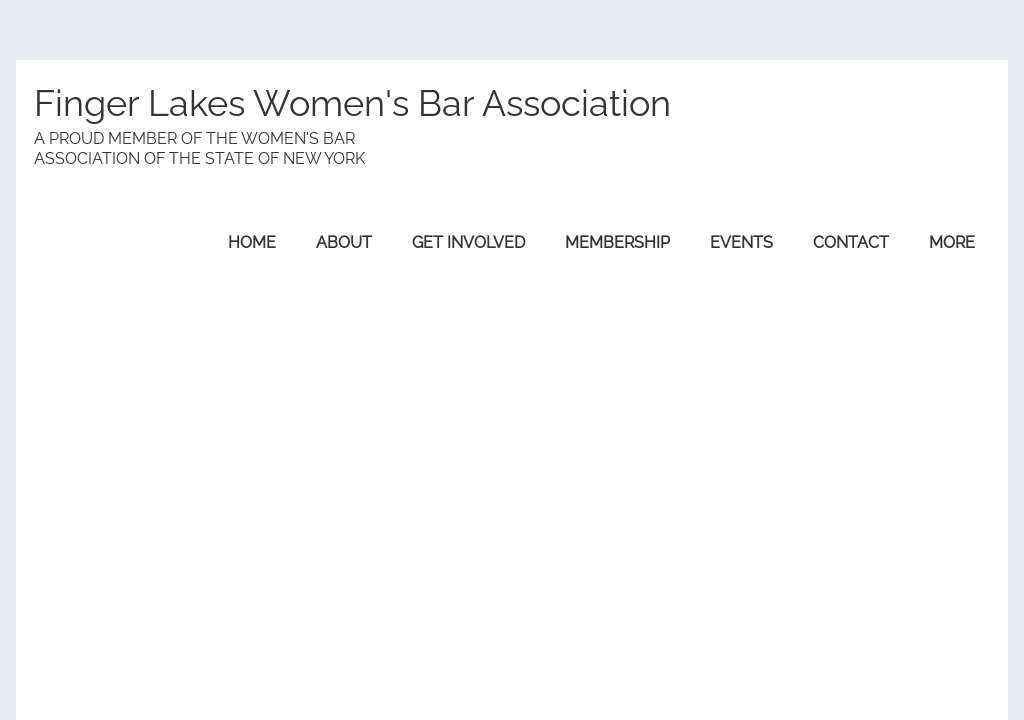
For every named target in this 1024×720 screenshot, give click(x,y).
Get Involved (468, 242)
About (344, 242)
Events (741, 242)
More (952, 242)
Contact (851, 242)
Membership (617, 242)
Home (252, 242)
